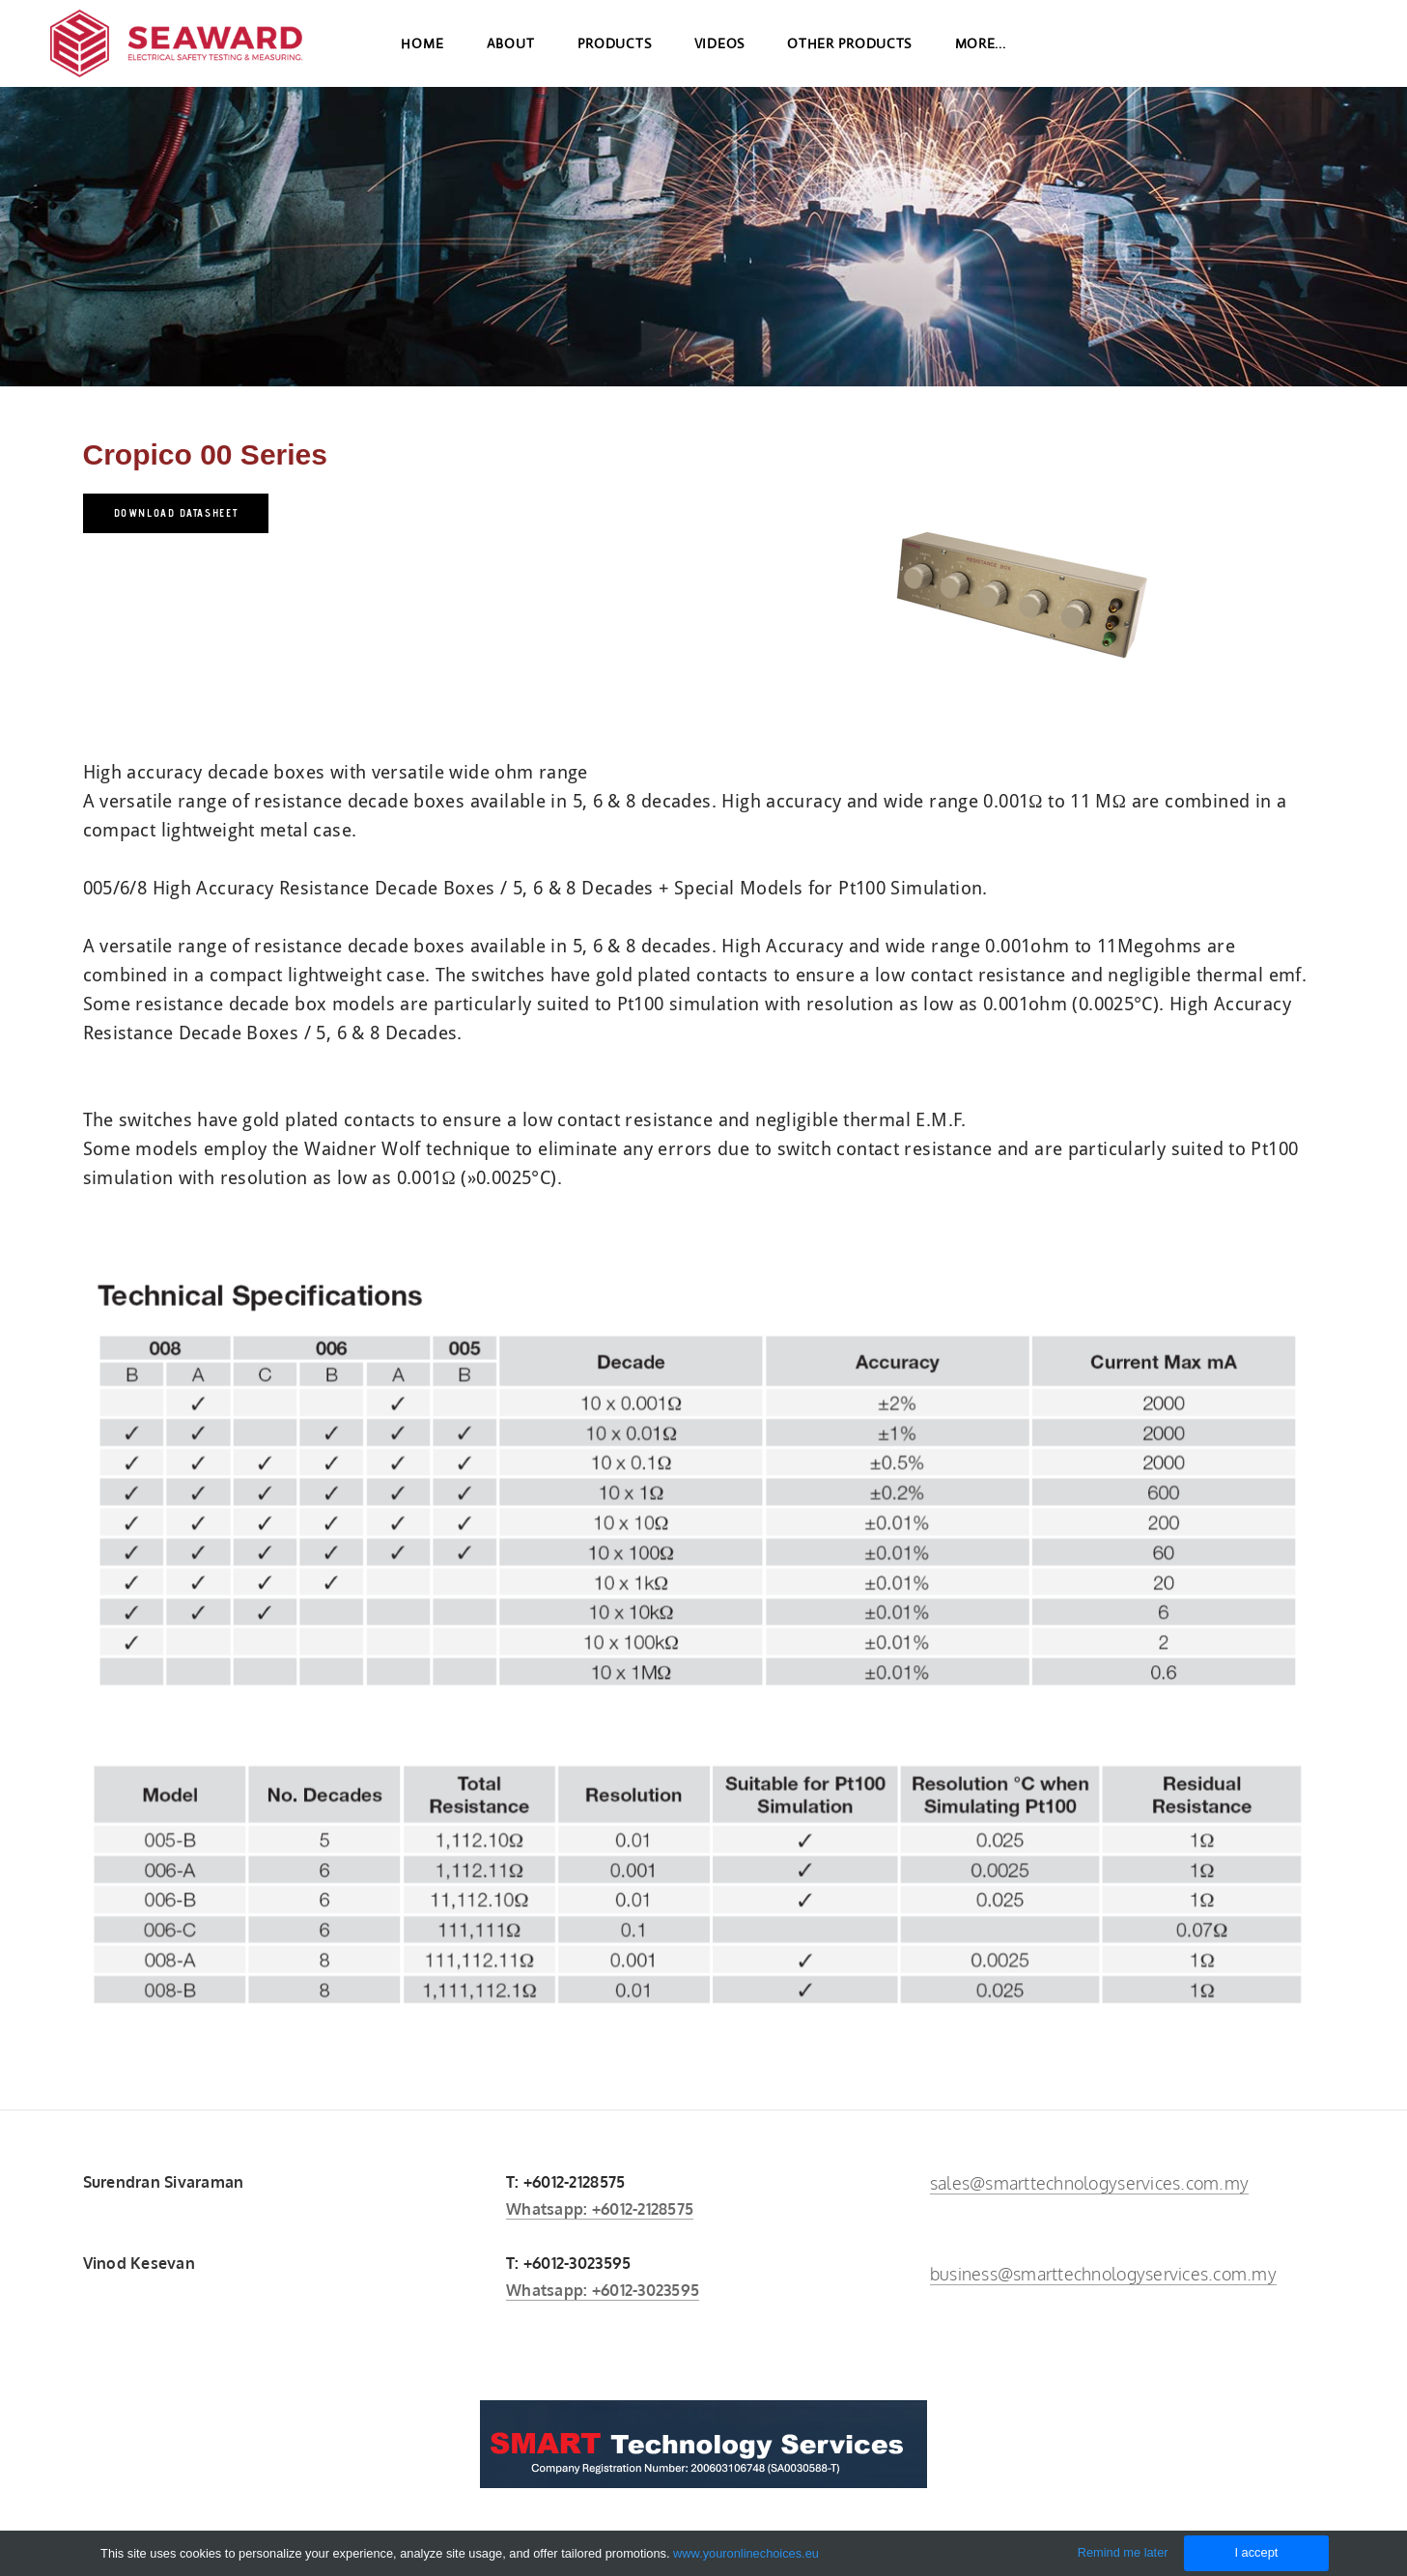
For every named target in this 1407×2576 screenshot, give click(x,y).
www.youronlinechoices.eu (746, 2553)
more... (980, 58)
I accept (1256, 2552)
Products (614, 58)
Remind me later (1123, 2552)
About (511, 58)
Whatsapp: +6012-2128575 (599, 2209)
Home (422, 58)
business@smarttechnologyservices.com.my (1103, 2273)
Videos (719, 58)
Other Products (849, 58)
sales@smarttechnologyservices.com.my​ (1089, 2183)
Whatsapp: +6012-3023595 (602, 2290)
